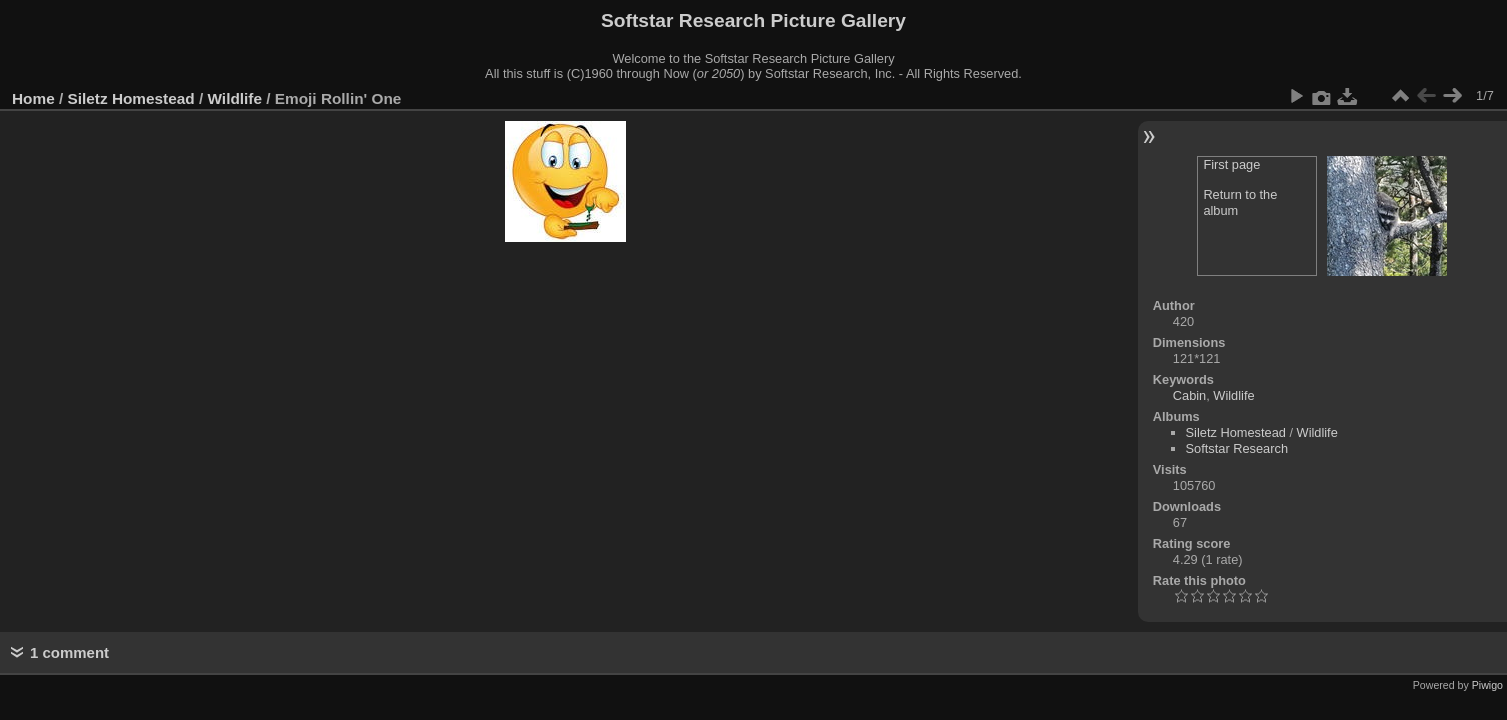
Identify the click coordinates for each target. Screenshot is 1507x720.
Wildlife (235, 98)
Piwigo (1487, 685)
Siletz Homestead (131, 98)
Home (33, 98)
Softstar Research (1237, 448)
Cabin (1189, 395)
